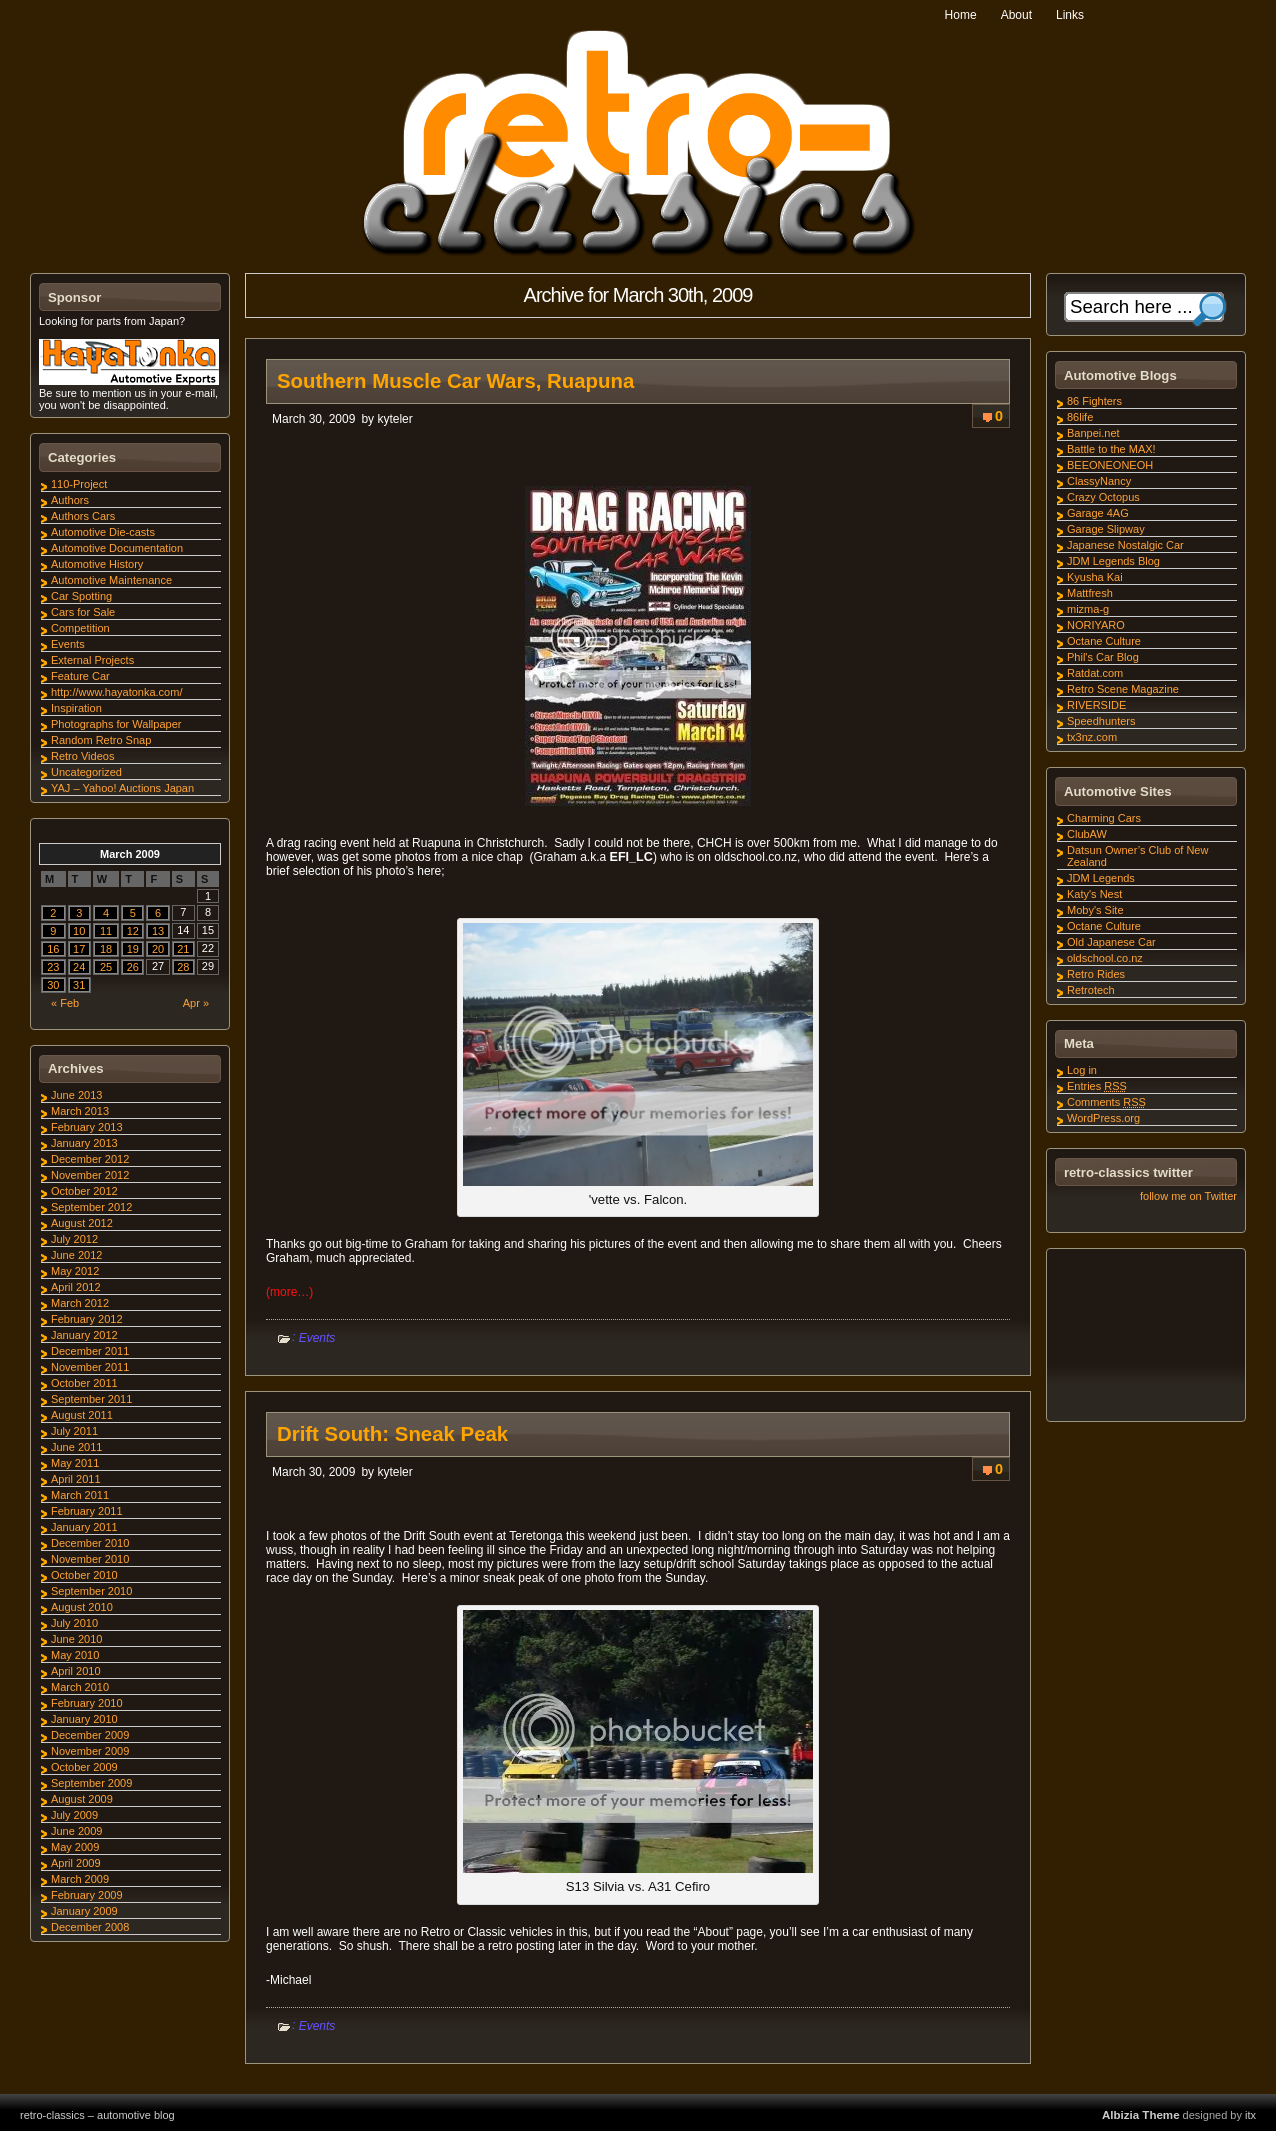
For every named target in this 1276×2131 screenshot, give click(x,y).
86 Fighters (1094, 401)
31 (79, 985)
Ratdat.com (1095, 673)
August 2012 (82, 1223)
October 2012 (84, 1191)
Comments (1106, 1102)
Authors (70, 500)
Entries (1097, 1086)
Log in (1082, 1070)
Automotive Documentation (117, 548)
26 (133, 967)
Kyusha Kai (1095, 577)
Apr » (196, 1003)
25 (106, 967)
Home (961, 15)
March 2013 (80, 1111)
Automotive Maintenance (111, 580)
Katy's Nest (1094, 894)
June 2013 (76, 1095)
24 (79, 967)
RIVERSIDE (1096, 705)
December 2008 (90, 1927)
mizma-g (1088, 609)
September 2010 (91, 1591)
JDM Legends (1101, 878)
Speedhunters (1101, 721)
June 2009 (76, 1831)
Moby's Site (1095, 910)
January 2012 (84, 1335)
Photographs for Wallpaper (116, 724)
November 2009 (90, 1751)
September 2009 (91, 1783)
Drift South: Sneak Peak (392, 1434)
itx (1250, 2115)
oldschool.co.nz (1105, 958)
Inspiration (76, 708)
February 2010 (87, 1703)
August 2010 (82, 1607)
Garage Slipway (1106, 529)
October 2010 (84, 1575)
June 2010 (76, 1639)
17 (79, 949)
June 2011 (76, 1447)
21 (183, 949)
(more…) (289, 1292)
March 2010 (80, 1687)
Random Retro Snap (101, 740)
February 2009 (87, 1895)
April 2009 (76, 1863)
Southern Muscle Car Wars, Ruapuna (455, 381)
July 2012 (74, 1239)
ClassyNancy (1099, 481)
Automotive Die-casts (103, 532)
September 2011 (91, 1399)
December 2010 (90, 1543)
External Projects (92, 660)
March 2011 (80, 1495)
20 (158, 949)
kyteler (394, 419)
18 (106, 949)
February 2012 (87, 1319)
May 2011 (75, 1463)
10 (79, 931)
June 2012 (76, 1255)
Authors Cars (83, 516)
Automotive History (97, 564)
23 (53, 967)
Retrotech (1091, 990)
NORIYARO (1096, 625)
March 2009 (80, 1879)
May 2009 (75, 1847)
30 (53, 985)
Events (317, 1338)
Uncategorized (86, 772)
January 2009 (84, 1911)
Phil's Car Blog (1103, 657)
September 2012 (91, 1207)
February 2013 (87, 1127)
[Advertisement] (1145, 1338)
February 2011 (87, 1511)
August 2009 (82, 1799)
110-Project (79, 484)
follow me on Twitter (1188, 1196)
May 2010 (75, 1655)
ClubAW (1087, 834)
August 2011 (82, 1415)
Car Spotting (81, 596)
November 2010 (90, 1559)
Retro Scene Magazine (1123, 689)
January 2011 (84, 1527)
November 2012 (90, 1175)
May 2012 (75, 1271)
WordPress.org (1103, 1118)
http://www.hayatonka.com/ (116, 692)
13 (158, 931)
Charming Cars (1104, 818)
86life (1080, 417)
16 (53, 949)
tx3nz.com (1092, 737)
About (1016, 15)
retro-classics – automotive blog (97, 2115)
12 (133, 931)
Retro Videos (82, 756)
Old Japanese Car (1111, 942)
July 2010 (74, 1623)
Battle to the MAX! (1111, 449)
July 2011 (74, 1431)
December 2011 (90, 1351)
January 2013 (84, 1143)
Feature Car (80, 676)
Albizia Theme (1141, 2115)
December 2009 (90, 1735)
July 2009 (74, 1815)
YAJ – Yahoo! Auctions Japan (122, 788)
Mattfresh (1090, 593)
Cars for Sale (83, 612)
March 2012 (80, 1303)
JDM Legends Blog (1113, 561)
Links (1070, 15)
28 (183, 967)
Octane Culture (1104, 641)
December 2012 (90, 1159)
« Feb (65, 1003)
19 (133, 949)
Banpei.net (1093, 433)
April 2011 (76, 1479)
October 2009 (84, 1767)
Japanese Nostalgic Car (1125, 545)
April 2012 (76, 1287)
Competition (80, 628)
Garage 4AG (1098, 513)
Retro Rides (1096, 974)
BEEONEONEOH (1110, 465)
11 (106, 931)
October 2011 (84, 1383)
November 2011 (90, 1367)
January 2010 (84, 1719)
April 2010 (76, 1671)
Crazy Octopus (1103, 497)
